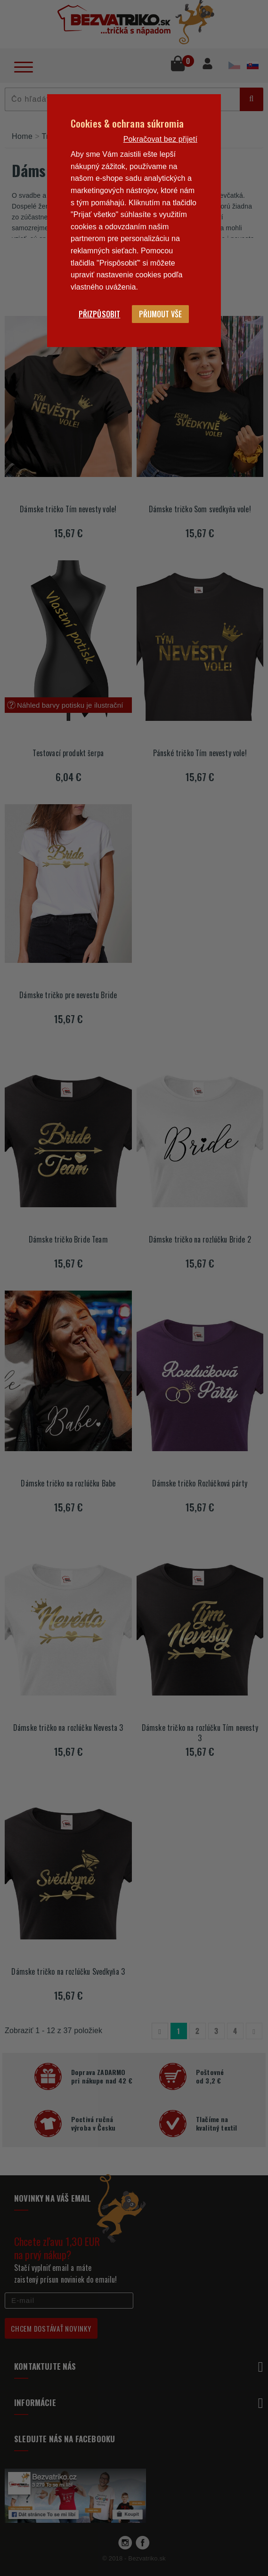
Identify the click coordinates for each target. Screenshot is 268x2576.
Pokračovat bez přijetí (160, 139)
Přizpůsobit (100, 314)
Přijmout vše (160, 314)
